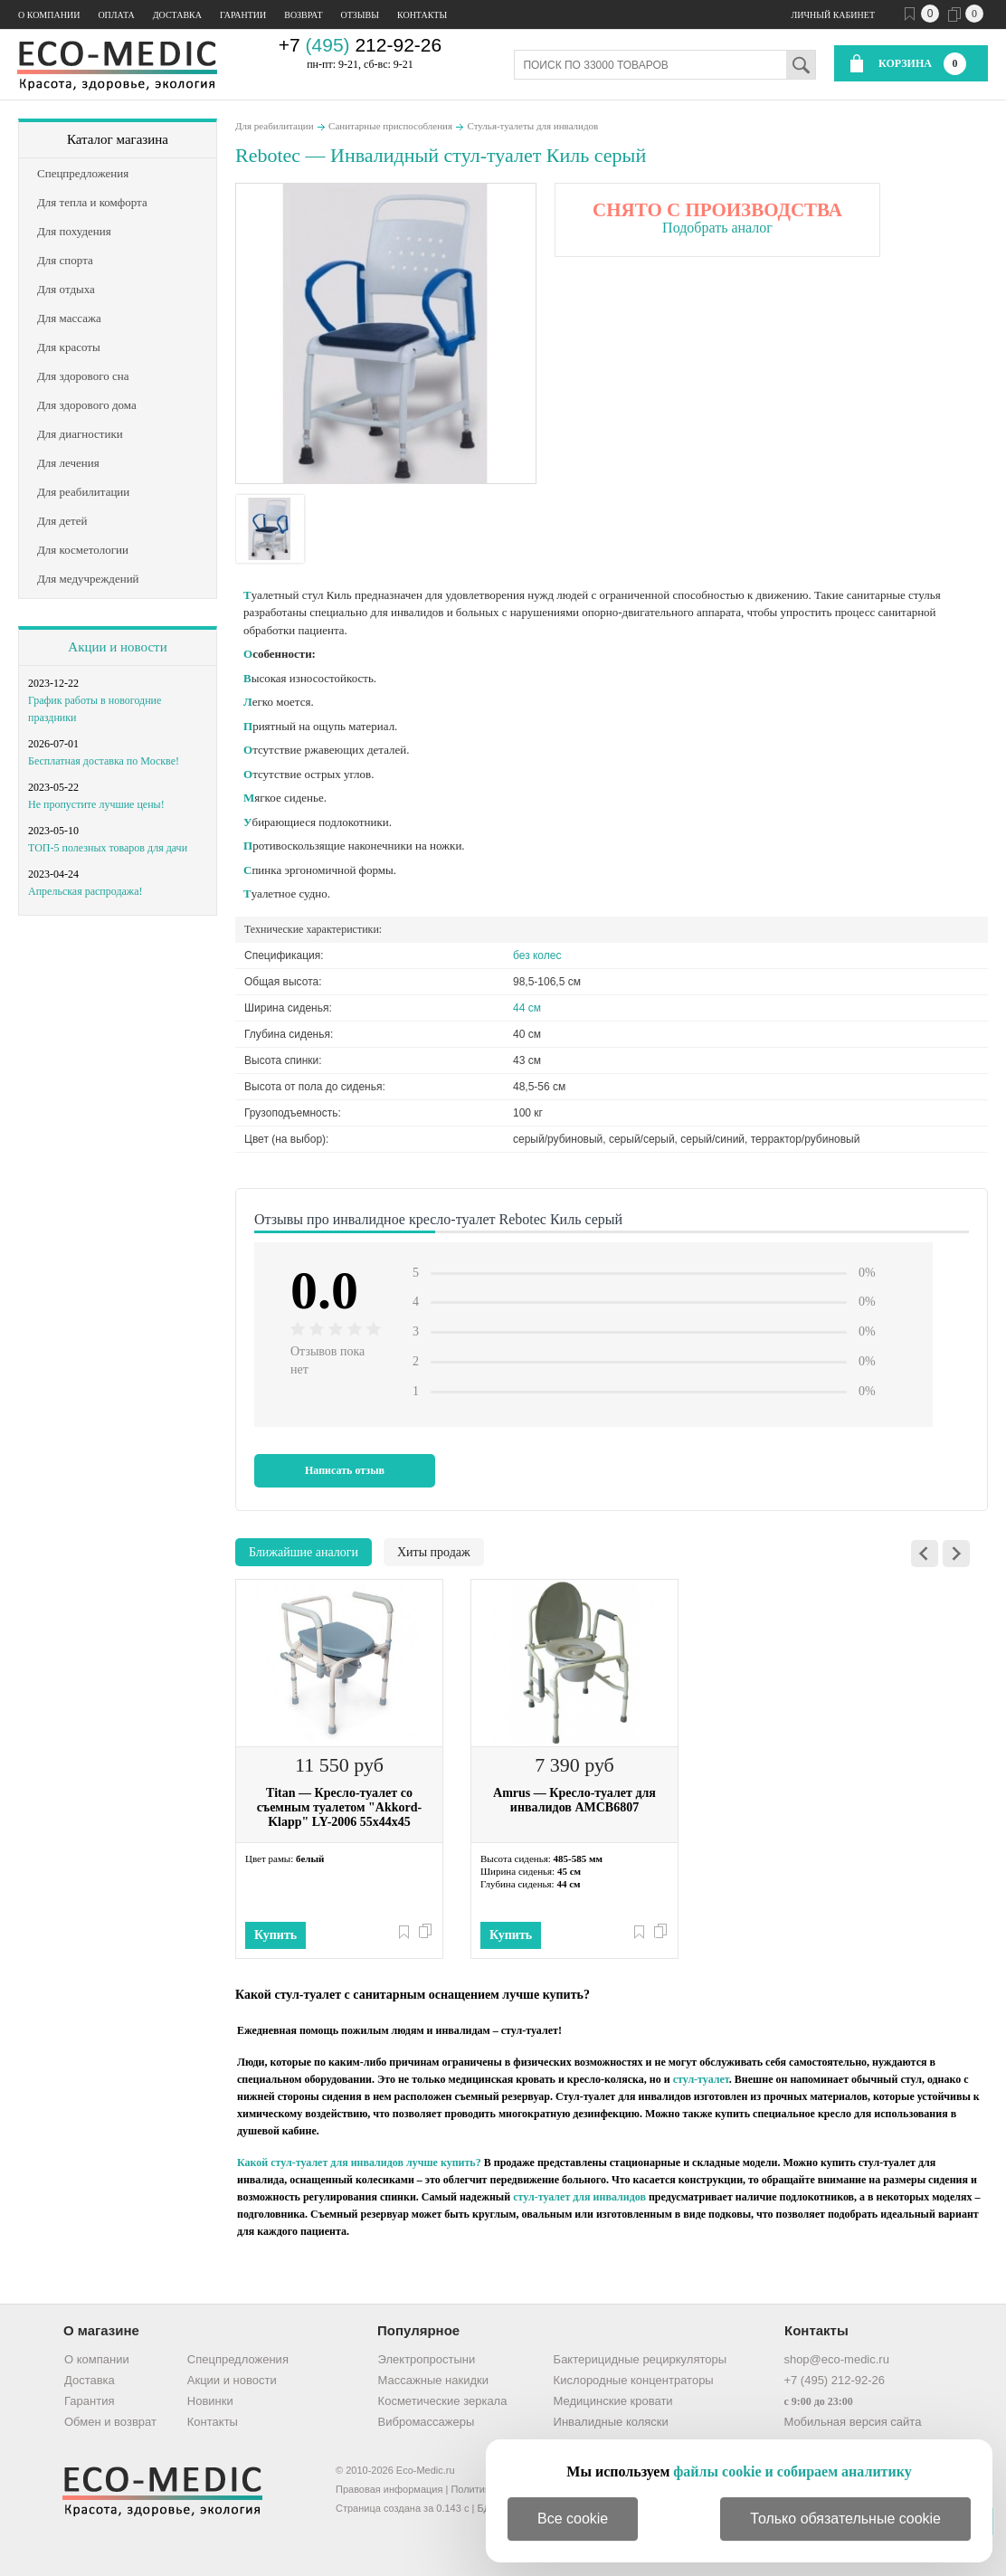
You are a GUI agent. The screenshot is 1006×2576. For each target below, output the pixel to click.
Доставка (177, 15)
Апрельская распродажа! (85, 891)
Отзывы (360, 15)
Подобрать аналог (717, 227)
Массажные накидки (433, 2380)
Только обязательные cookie (845, 2518)
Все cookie (572, 2518)
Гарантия (89, 2401)
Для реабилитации (274, 125)
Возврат (303, 15)
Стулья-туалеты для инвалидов (533, 125)
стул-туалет (701, 2079)
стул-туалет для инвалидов (579, 2197)
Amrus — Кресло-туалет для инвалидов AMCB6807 (574, 1800)
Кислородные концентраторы (634, 2380)
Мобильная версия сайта (852, 2422)
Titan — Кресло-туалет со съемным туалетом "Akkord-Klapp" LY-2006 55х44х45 (339, 1807)
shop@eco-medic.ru (836, 2359)
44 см (527, 1008)
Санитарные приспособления (390, 125)
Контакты (422, 15)
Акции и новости (117, 647)
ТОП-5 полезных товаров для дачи (107, 847)
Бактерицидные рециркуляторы (640, 2359)
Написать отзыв (344, 1470)
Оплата (116, 15)
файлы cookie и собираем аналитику (792, 2471)
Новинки (210, 2401)
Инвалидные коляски (611, 2422)
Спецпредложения (238, 2359)
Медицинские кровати (613, 2401)
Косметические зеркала (443, 2401)
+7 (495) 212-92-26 (834, 2380)
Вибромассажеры (426, 2422)
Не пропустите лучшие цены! (96, 804)
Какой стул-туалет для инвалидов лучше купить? (359, 2162)
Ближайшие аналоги (303, 1552)
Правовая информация (389, 2489)
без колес (537, 955)
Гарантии (243, 15)
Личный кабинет (833, 15)
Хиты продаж (433, 1552)
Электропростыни (427, 2359)
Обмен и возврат (110, 2422)
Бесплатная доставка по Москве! (103, 761)
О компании (49, 15)
